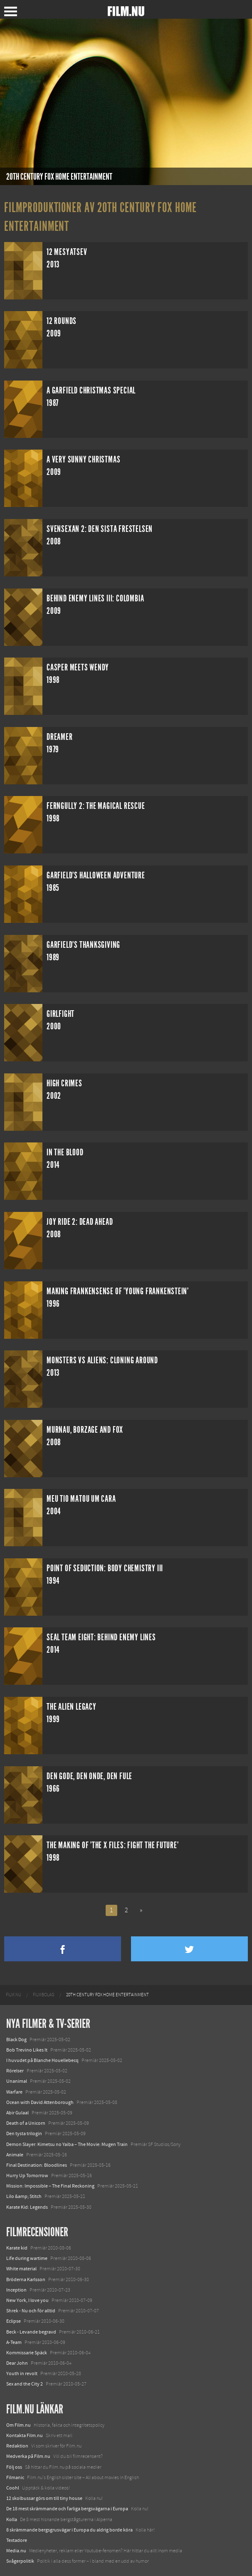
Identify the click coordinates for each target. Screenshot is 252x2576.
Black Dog (16, 2039)
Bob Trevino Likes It (26, 2050)
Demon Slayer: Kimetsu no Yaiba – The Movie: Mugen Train (67, 2144)
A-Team (14, 2342)
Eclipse (13, 2321)
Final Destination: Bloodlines (36, 2165)
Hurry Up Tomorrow (27, 2175)
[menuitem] (13, 1995)
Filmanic (15, 2477)
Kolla (11, 2519)
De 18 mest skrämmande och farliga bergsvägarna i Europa (67, 2509)
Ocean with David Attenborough (40, 2102)
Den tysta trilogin (24, 2133)
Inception (16, 2290)
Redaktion (17, 2446)
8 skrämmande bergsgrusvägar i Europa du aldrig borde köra (69, 2530)
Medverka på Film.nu (28, 2456)
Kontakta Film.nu (24, 2435)
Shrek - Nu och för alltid (30, 2311)
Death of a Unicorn (25, 2123)
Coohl (12, 2488)
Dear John (17, 2363)
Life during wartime (26, 2258)
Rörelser (15, 2071)
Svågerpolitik (20, 2561)
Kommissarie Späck (26, 2353)
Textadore (16, 2540)
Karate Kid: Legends (27, 2207)
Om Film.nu (18, 2425)
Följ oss (14, 2467)
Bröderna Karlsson (25, 2279)
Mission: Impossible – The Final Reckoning (50, 2186)
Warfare (14, 2092)
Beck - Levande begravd (31, 2332)
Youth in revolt (21, 2373)
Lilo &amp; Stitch (24, 2196)
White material (21, 2269)
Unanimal (16, 2081)
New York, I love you (27, 2300)
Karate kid (16, 2248)
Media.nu (16, 2551)
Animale (14, 2155)
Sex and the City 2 (24, 2384)
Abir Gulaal (17, 2113)
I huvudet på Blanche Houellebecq (42, 2060)
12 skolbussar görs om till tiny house (44, 2498)
